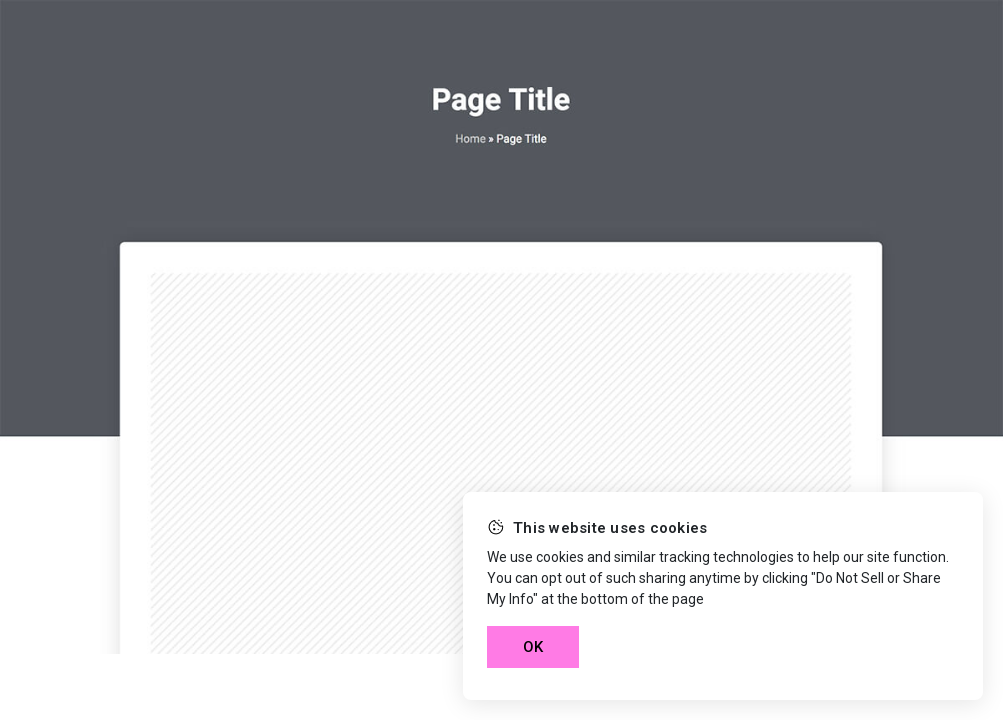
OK (533, 647)
